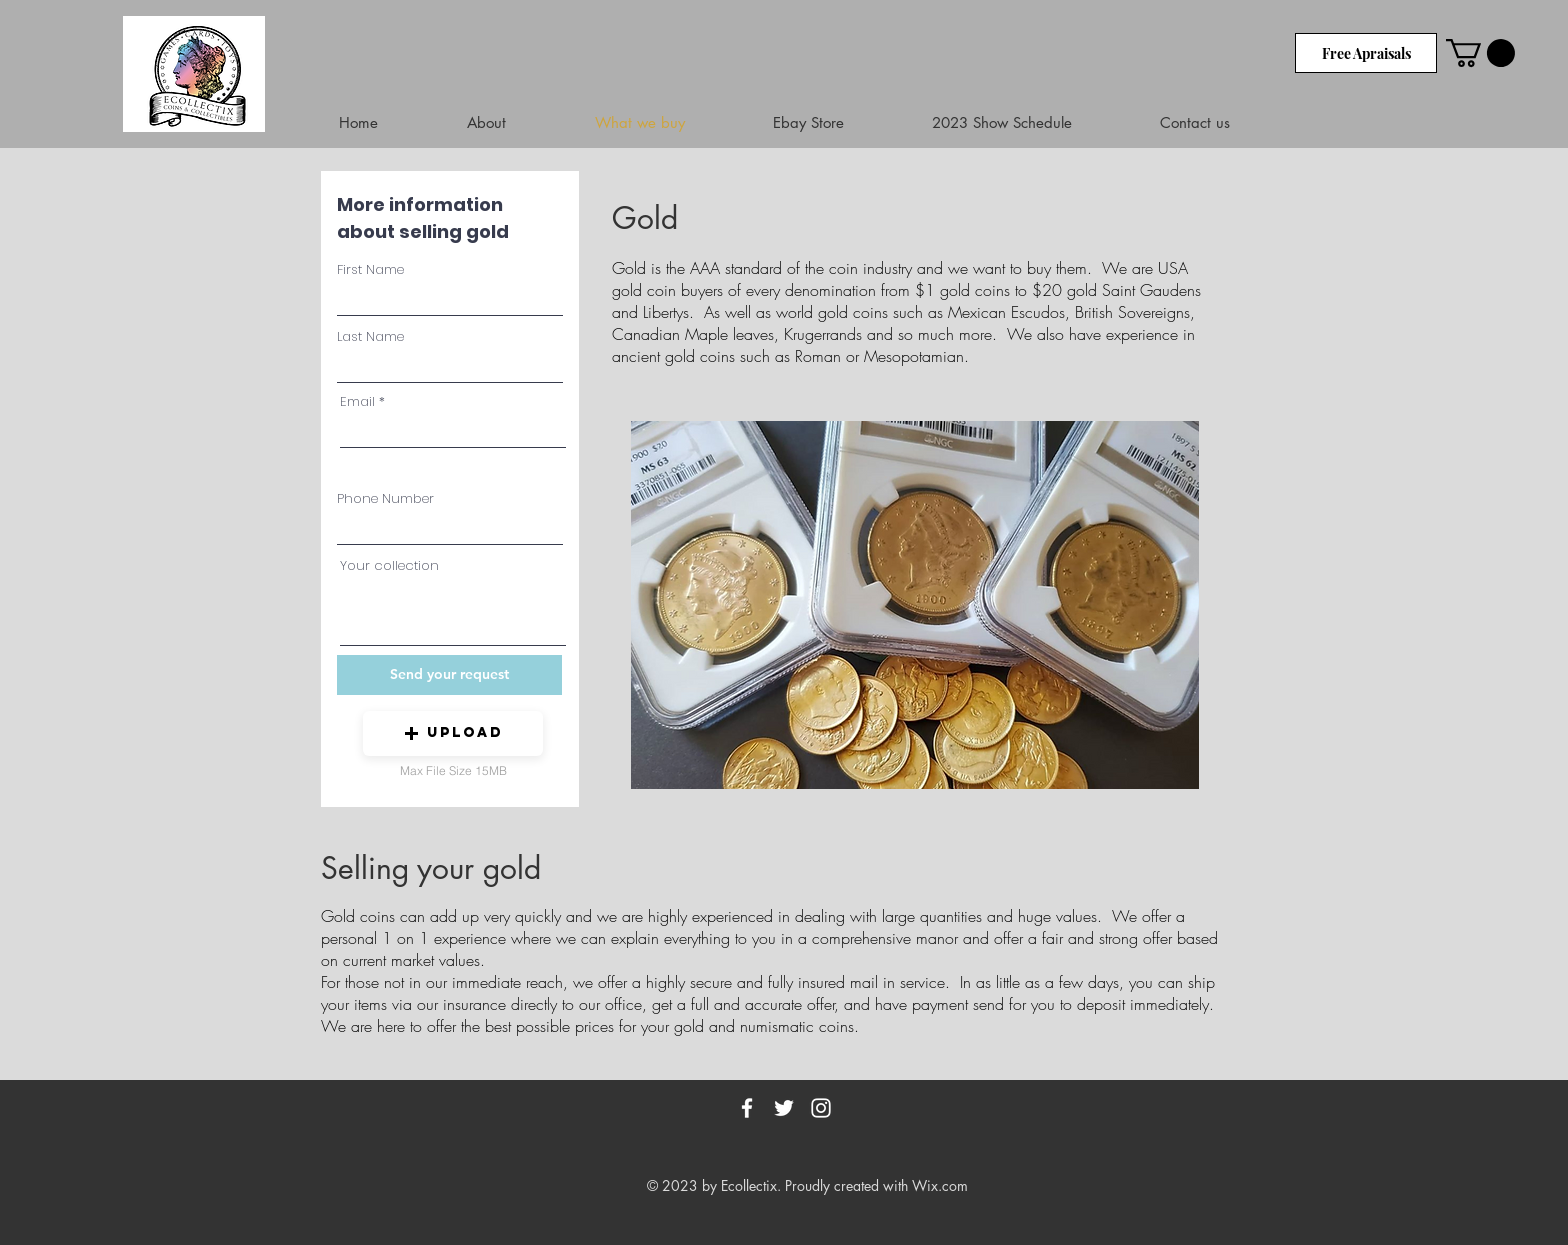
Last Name (370, 336)
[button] (453, 733)
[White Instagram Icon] (821, 1108)
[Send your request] (449, 675)
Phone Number (385, 498)
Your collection (389, 565)
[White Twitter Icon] (784, 1108)
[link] (1480, 53)
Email (357, 401)
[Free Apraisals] (1366, 53)
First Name (370, 269)
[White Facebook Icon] (747, 1108)
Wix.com (940, 1185)
